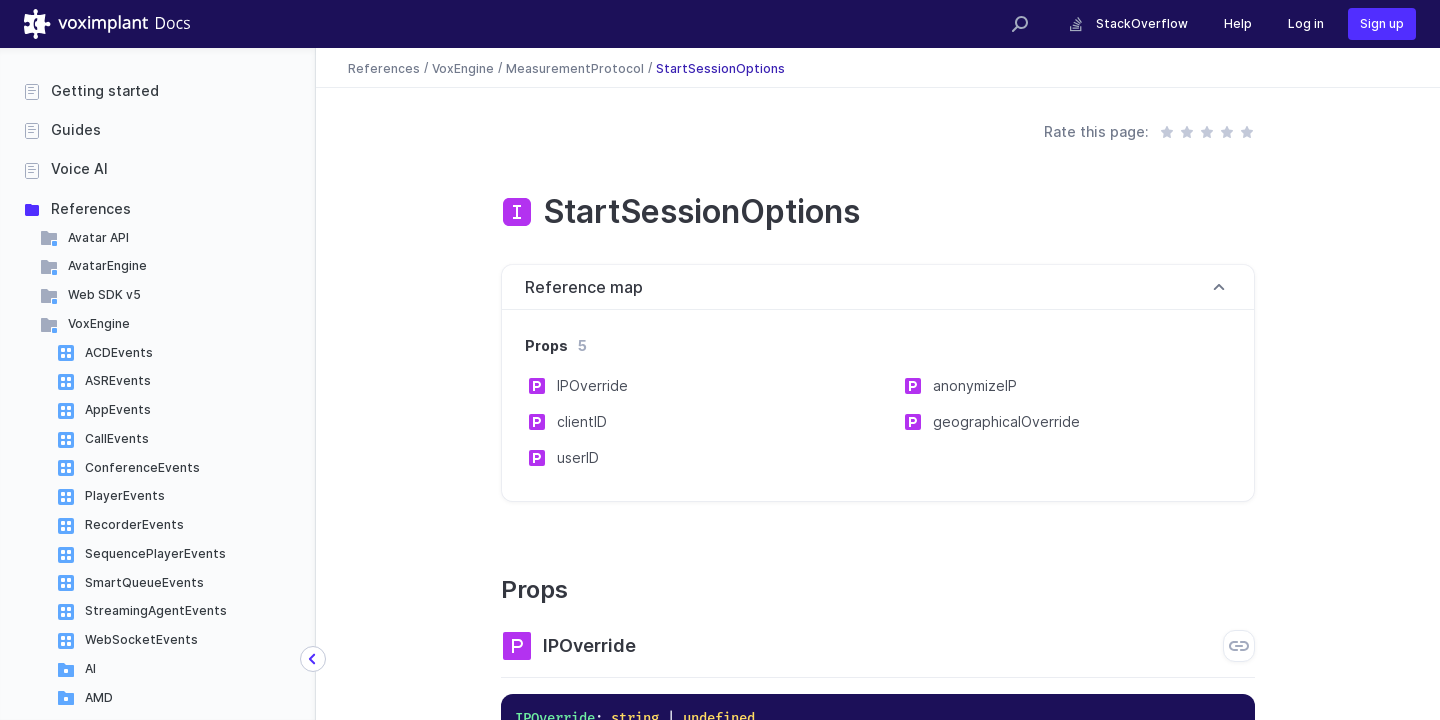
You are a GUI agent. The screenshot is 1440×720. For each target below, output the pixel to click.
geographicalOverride (1006, 421)
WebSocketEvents (141, 639)
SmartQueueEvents (144, 582)
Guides (76, 129)
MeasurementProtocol (575, 67)
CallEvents (117, 438)
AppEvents (118, 409)
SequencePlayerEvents (155, 553)
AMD (99, 697)
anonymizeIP (975, 385)
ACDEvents (119, 352)
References (91, 208)
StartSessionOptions (720, 67)
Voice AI (79, 168)
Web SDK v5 (104, 294)
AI (90, 668)
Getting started (105, 90)
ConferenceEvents (142, 467)
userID (578, 457)
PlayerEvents (125, 495)
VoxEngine (99, 323)
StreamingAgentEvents (156, 610)
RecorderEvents (134, 524)
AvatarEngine (107, 265)
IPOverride (592, 385)
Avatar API (98, 237)
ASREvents (118, 380)
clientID (582, 421)
